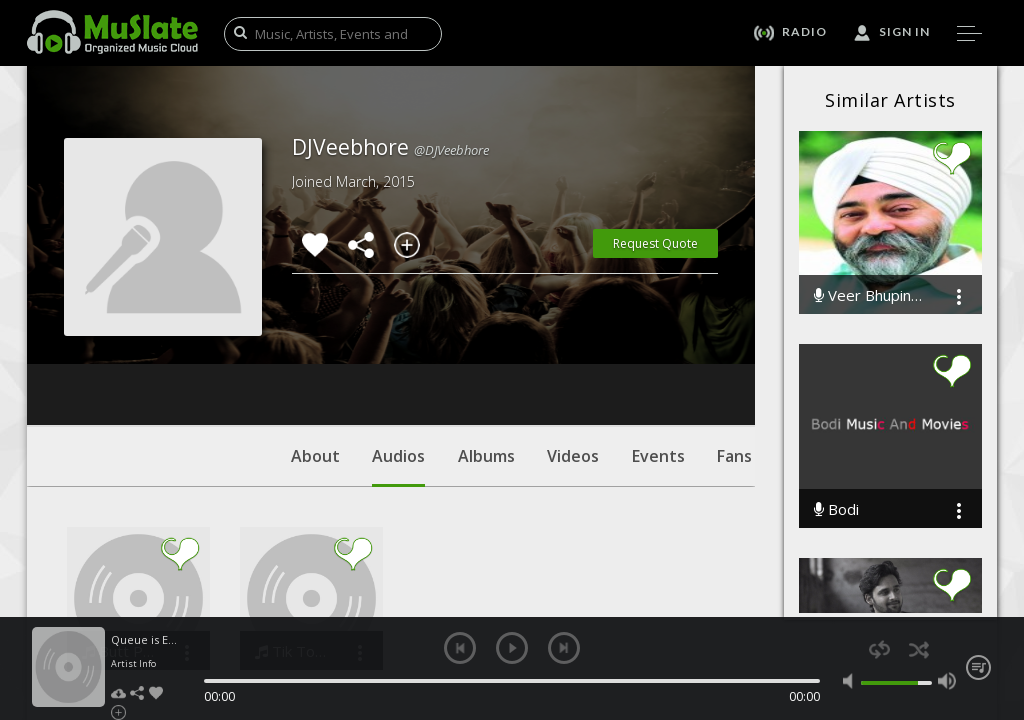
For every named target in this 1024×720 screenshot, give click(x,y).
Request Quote (655, 243)
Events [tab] (658, 335)
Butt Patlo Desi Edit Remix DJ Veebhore (118, 530)
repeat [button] (879, 649)
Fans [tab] (734, 335)
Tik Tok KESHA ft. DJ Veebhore (291, 530)
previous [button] (460, 648)
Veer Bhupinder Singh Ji (870, 295)
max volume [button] (947, 681)
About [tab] (315, 335)
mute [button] (852, 681)
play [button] (512, 648)
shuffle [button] (918, 649)
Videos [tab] (573, 335)
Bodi (836, 509)
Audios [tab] (398, 345)
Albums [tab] (486, 335)
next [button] (564, 648)
